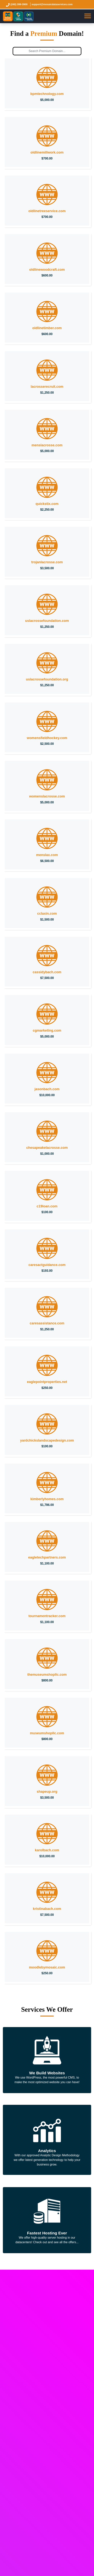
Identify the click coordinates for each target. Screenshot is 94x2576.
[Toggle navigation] (87, 16)
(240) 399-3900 (19, 4)
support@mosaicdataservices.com (52, 4)
